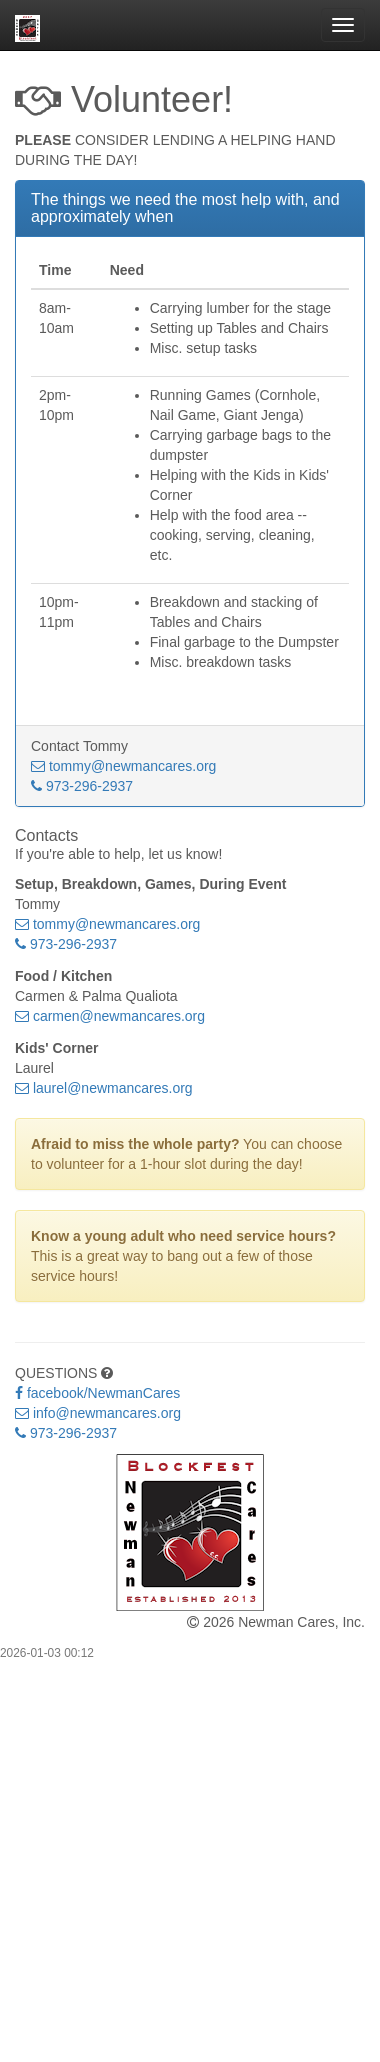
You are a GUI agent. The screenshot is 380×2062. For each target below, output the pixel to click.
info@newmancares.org (98, 1413)
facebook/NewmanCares (97, 1393)
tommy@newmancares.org (123, 766)
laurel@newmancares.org (104, 1088)
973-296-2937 (82, 786)
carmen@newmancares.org (110, 1016)
